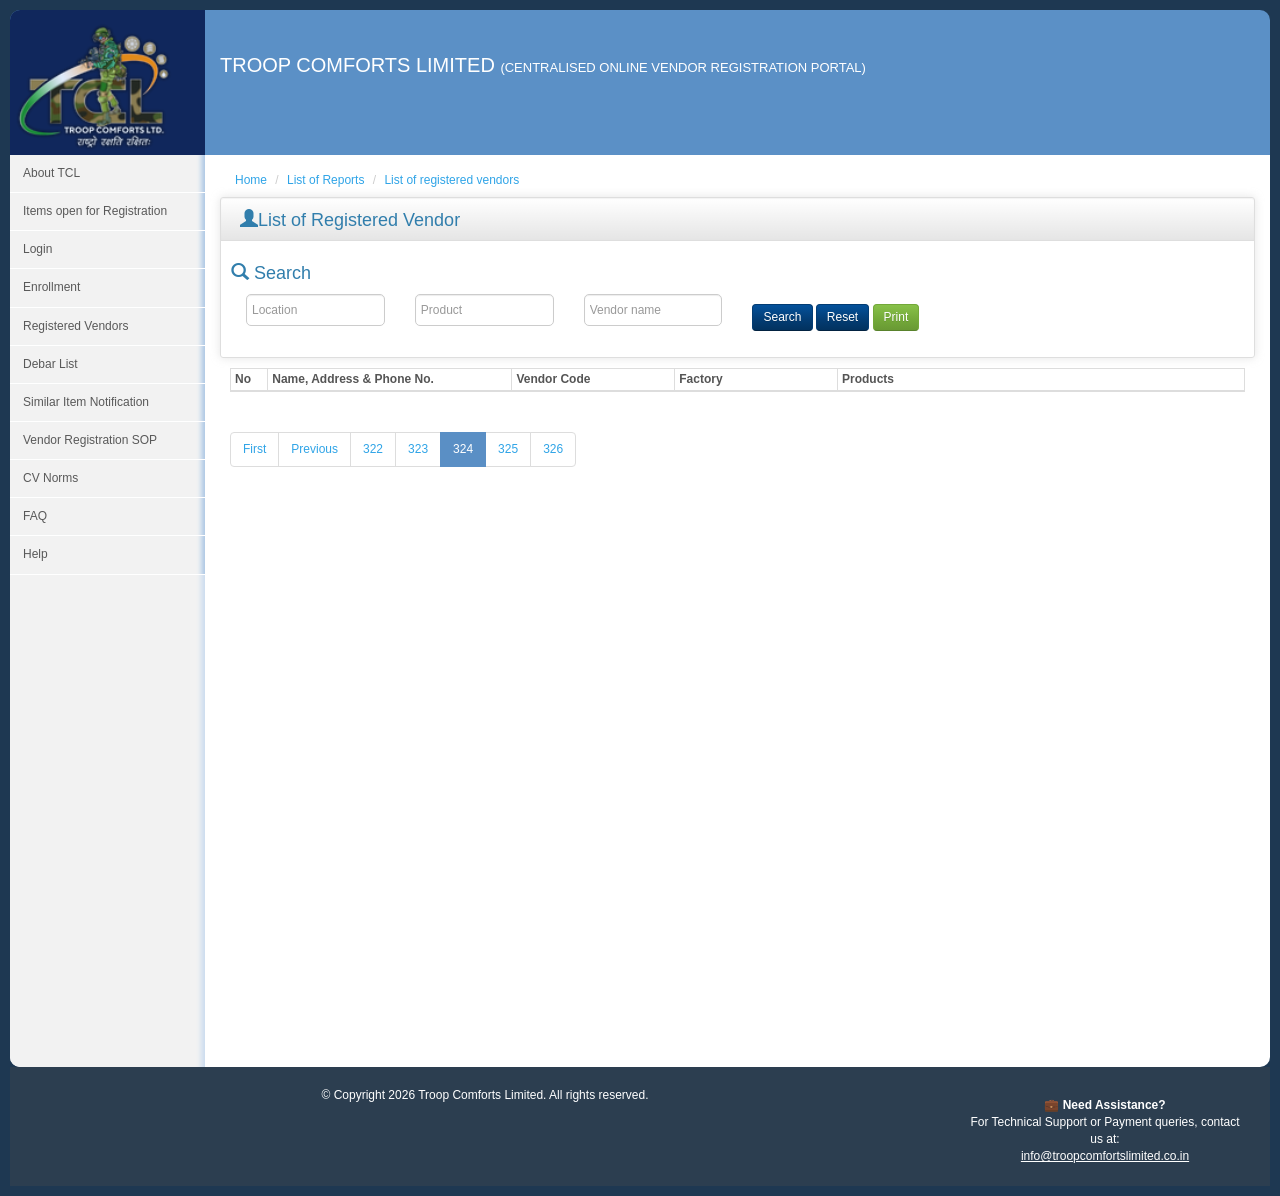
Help (35, 554)
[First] (254, 449)
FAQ (35, 516)
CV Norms (50, 478)
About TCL (51, 173)
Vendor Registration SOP (90, 440)
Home (251, 180)
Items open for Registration (95, 211)
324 (463, 449)
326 (553, 449)
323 (418, 449)
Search (782, 317)
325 (508, 449)
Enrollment (51, 287)
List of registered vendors (451, 180)
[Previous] (314, 449)
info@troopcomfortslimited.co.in (1105, 1156)
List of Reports (325, 180)
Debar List (50, 364)
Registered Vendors (75, 326)
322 (373, 449)
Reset (842, 317)
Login (37, 249)
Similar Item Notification (86, 402)
